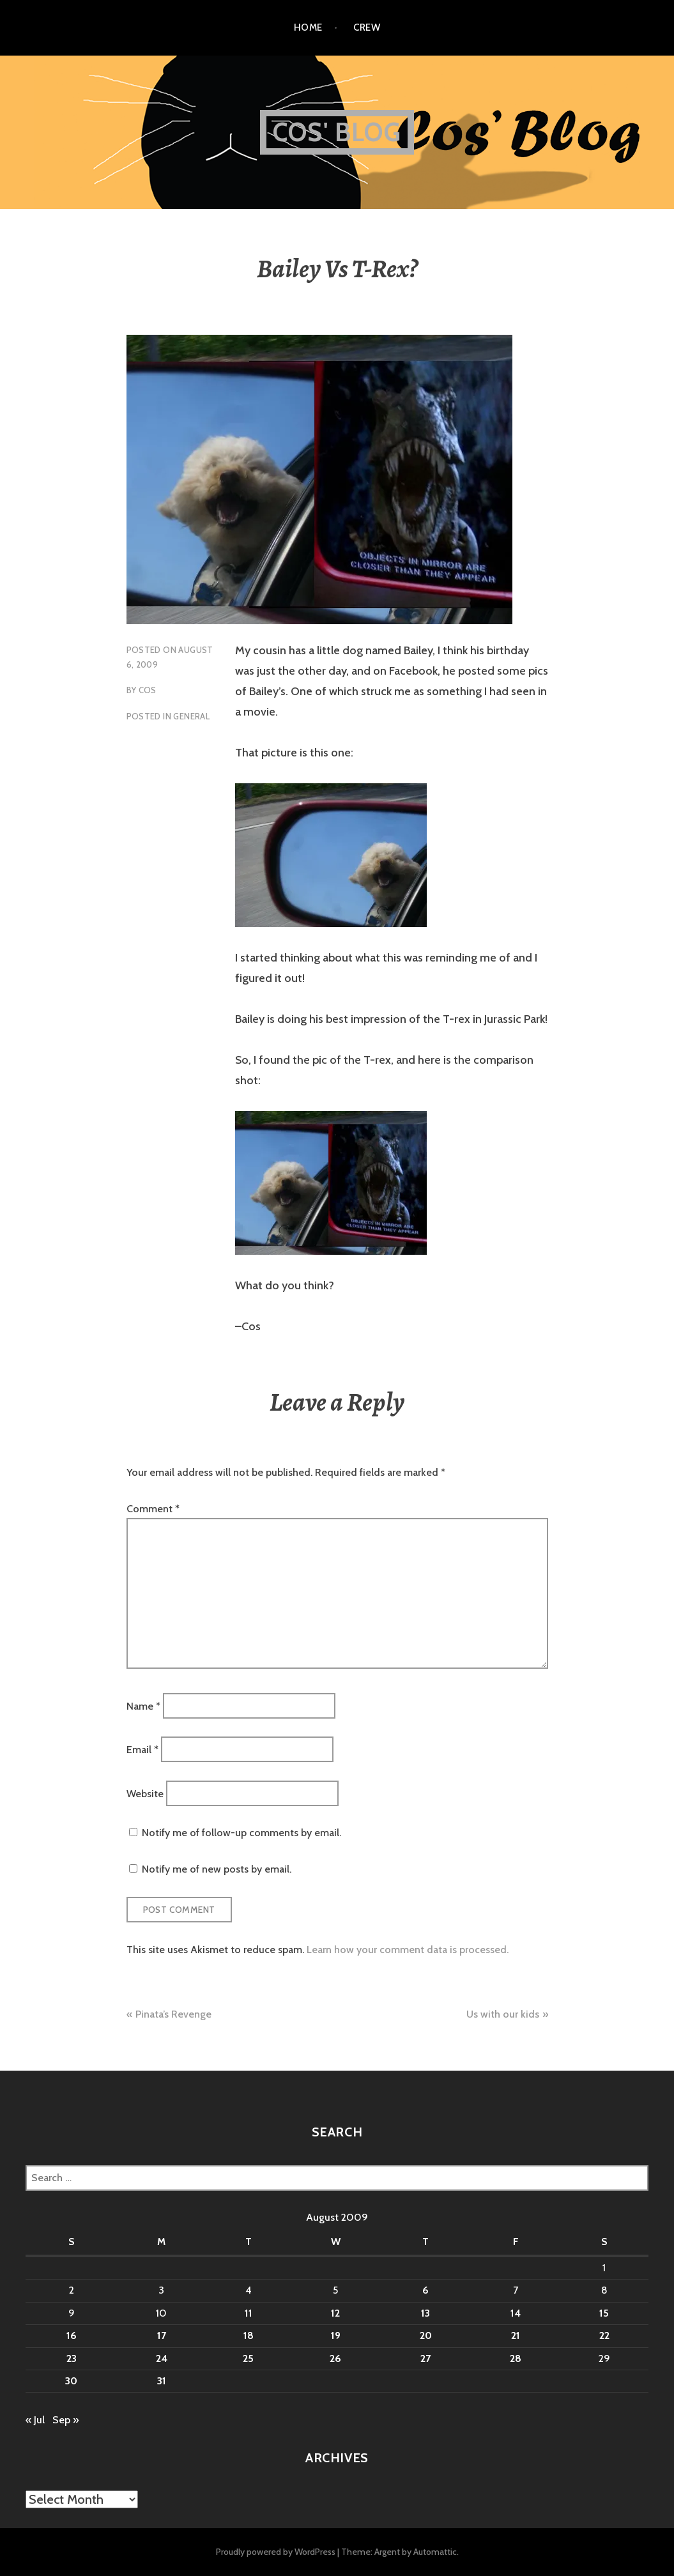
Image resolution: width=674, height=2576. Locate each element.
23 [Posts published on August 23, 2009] (71, 2358)
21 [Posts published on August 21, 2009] (515, 2335)
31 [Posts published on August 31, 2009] (161, 2381)
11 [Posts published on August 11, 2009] (248, 2313)
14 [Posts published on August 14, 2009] (515, 2313)
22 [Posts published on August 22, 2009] (604, 2335)
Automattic (435, 2551)
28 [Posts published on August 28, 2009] (515, 2358)
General (191, 716)
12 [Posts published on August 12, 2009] (335, 2313)
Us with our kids (502, 2014)
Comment (153, 1509)
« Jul (35, 2420)
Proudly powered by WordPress (275, 2551)
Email (142, 1750)
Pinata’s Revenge (173, 2014)
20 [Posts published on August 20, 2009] (426, 2335)
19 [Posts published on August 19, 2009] (336, 2335)
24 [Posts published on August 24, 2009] (161, 2358)
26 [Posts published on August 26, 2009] (335, 2358)
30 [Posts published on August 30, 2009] (71, 2381)
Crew (366, 27)
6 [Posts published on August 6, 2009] (425, 2290)
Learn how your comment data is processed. (408, 1949)
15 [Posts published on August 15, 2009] (604, 2313)
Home (308, 27)
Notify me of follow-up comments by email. (241, 1833)
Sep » (65, 2420)
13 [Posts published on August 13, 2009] (425, 2313)
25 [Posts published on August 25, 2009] (248, 2358)
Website (145, 1793)
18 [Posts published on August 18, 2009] (248, 2335)
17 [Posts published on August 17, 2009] (161, 2335)
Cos (148, 690)
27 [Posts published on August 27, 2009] (425, 2358)
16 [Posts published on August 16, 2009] (71, 2335)
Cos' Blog (337, 132)
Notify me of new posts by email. (216, 1869)
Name (143, 1705)
